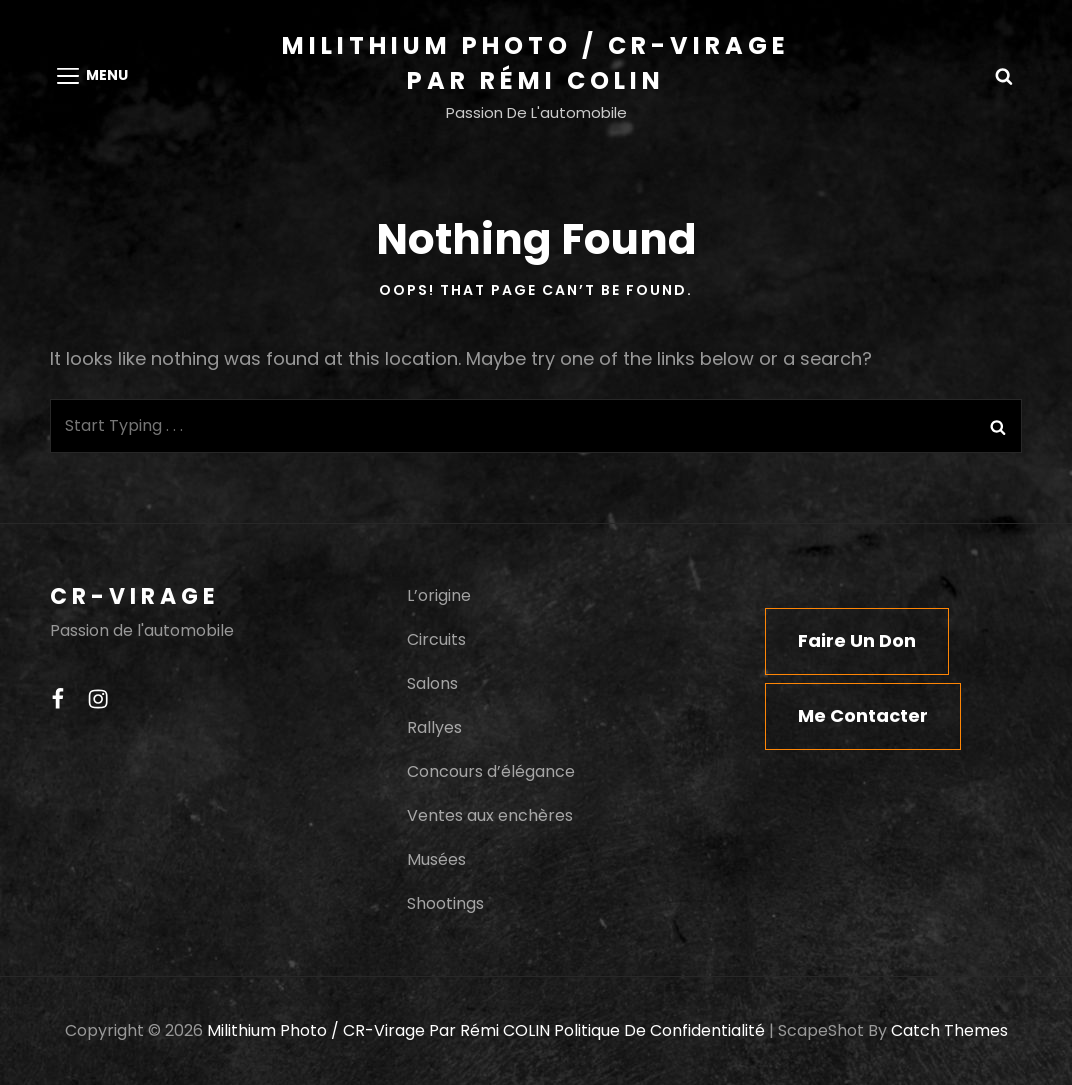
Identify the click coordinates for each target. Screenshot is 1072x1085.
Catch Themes (949, 1030)
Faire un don (857, 640)
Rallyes (434, 727)
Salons (432, 683)
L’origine (439, 595)
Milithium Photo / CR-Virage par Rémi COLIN (378, 1030)
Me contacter (863, 715)
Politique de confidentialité (659, 1030)
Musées (436, 859)
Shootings (445, 903)
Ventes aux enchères (490, 815)
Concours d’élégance (491, 771)
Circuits (436, 639)
